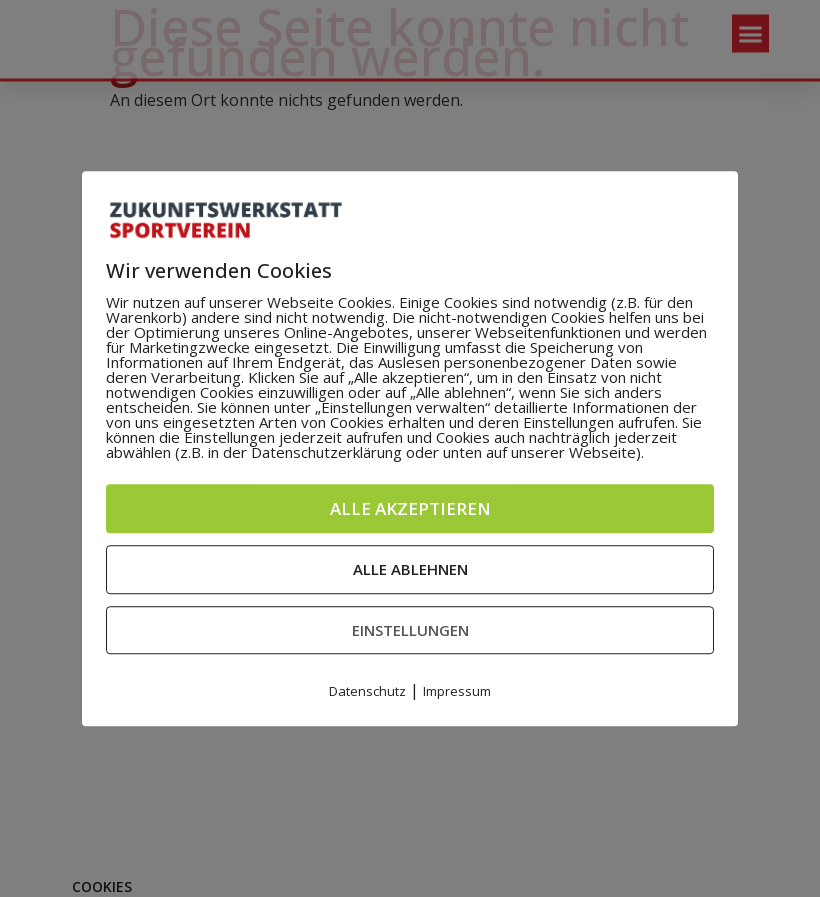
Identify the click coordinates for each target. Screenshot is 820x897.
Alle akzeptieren (410, 508)
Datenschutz (367, 691)
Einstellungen (410, 630)
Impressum (457, 691)
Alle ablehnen (410, 569)
